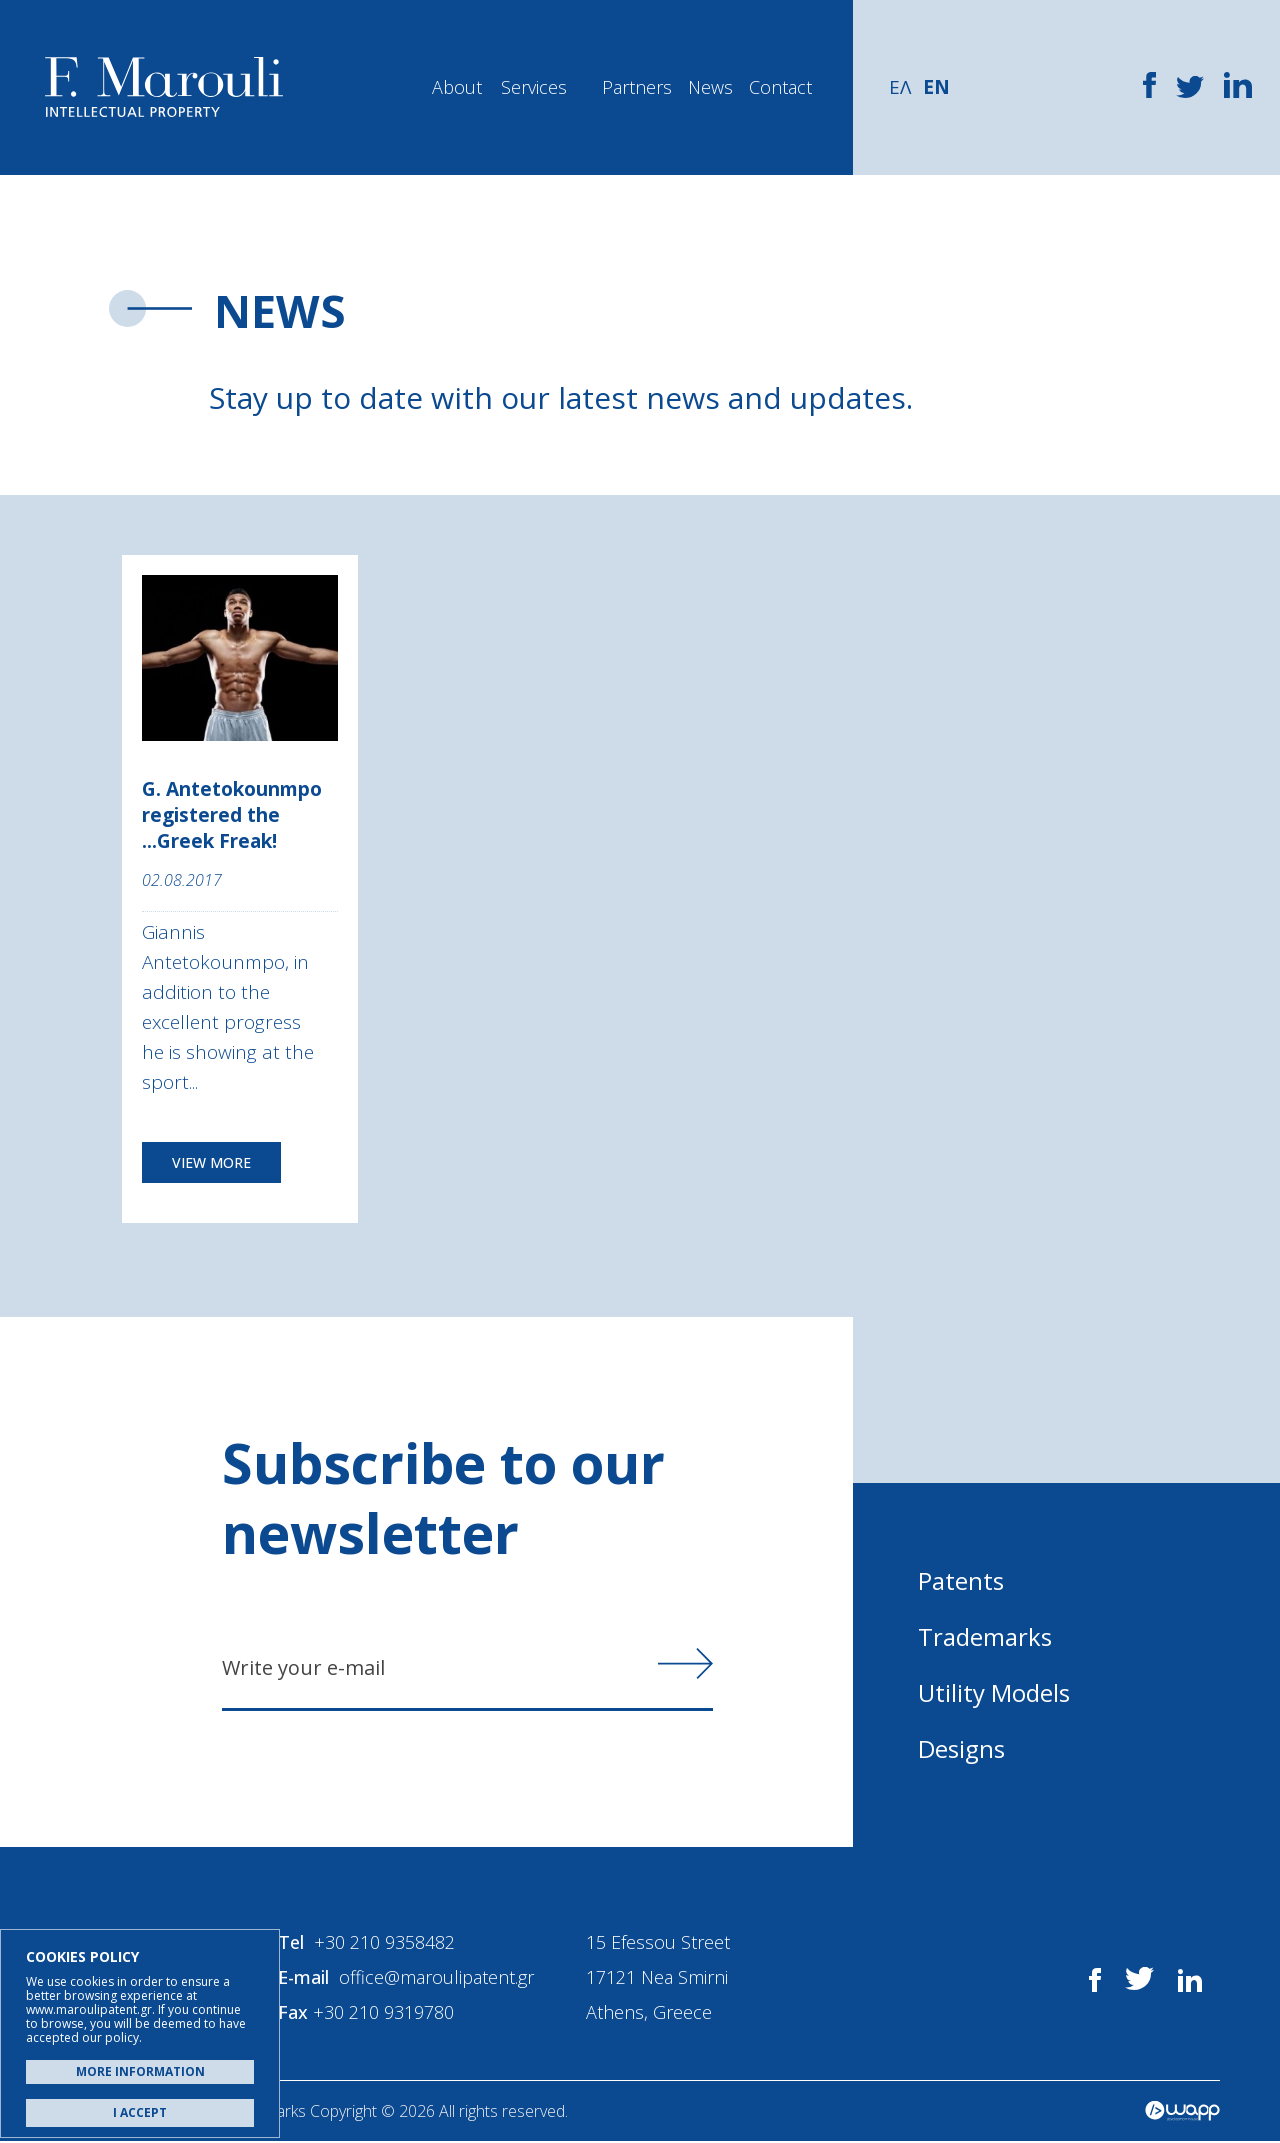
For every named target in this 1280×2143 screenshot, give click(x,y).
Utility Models (994, 1692)
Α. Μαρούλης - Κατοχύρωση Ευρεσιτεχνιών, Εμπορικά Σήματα (164, 87)
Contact (780, 87)
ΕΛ (900, 87)
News (710, 87)
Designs (961, 1748)
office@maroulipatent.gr (437, 1979)
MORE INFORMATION (140, 2071)
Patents (961, 1580)
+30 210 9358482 (385, 1944)
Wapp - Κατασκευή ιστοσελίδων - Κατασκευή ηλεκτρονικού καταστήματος (1182, 2113)
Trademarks (985, 1636)
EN (936, 87)
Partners (637, 87)
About (457, 87)
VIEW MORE (211, 1162)
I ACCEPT (140, 2112)
